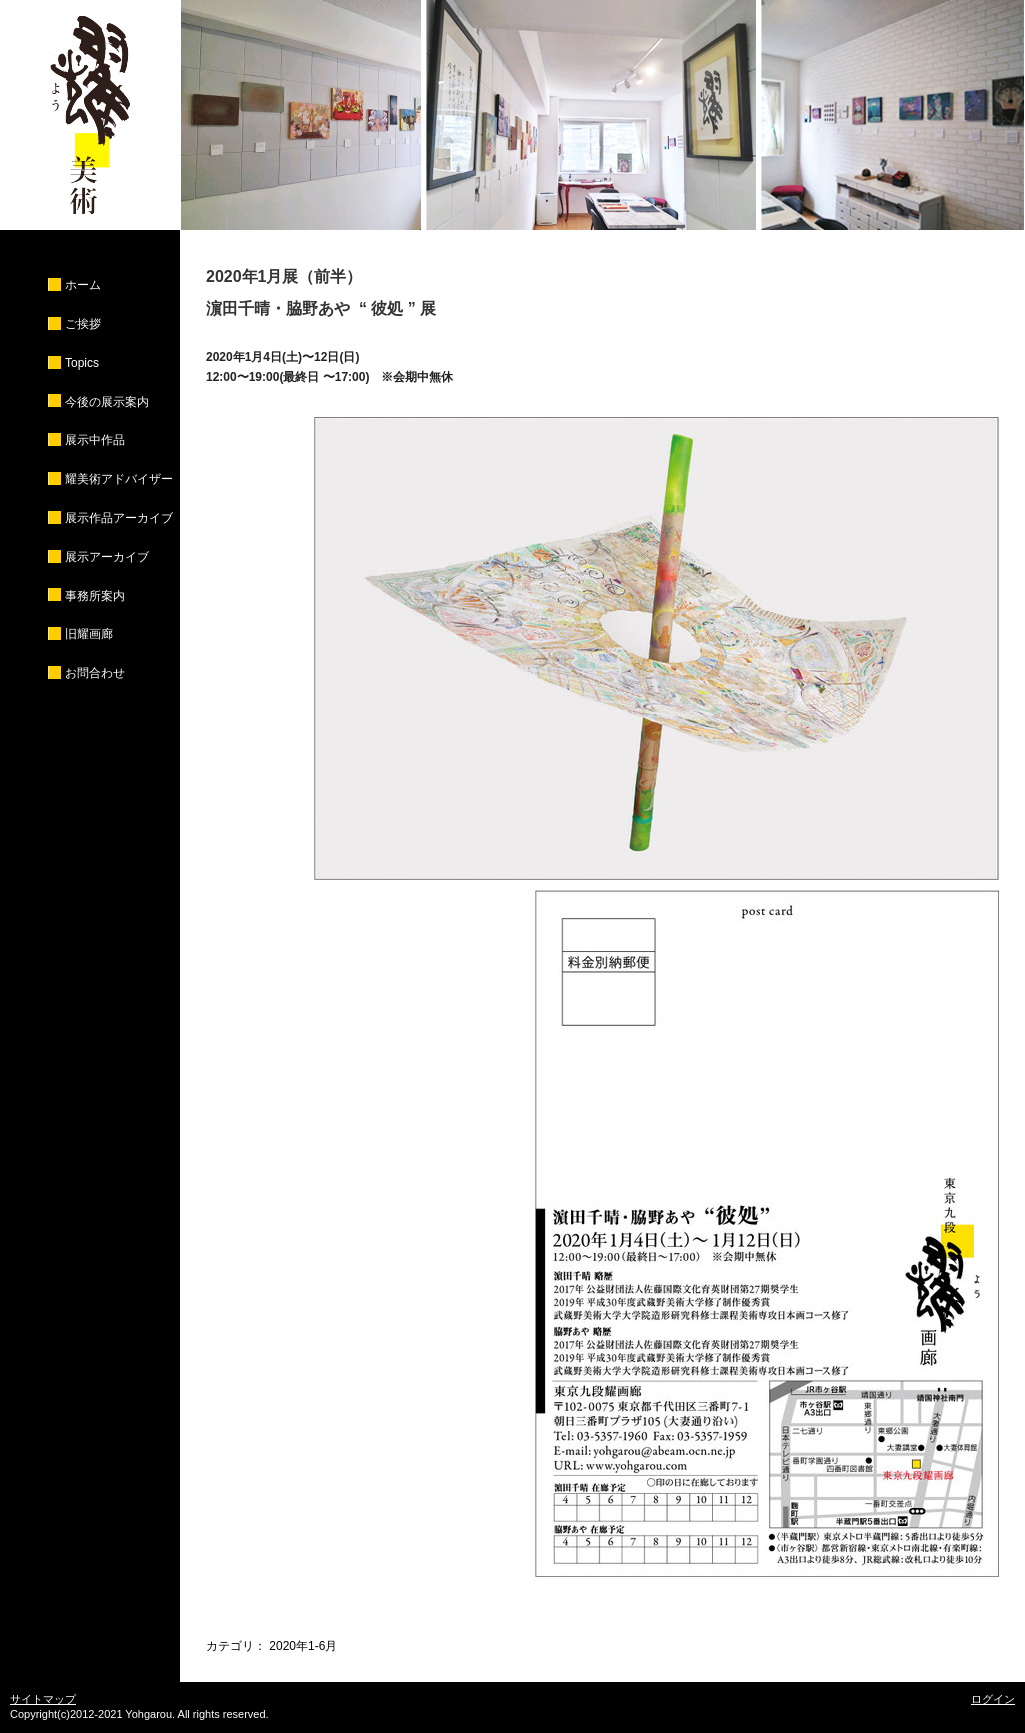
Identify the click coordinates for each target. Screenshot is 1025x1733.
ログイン (993, 1699)
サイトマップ (43, 1699)
